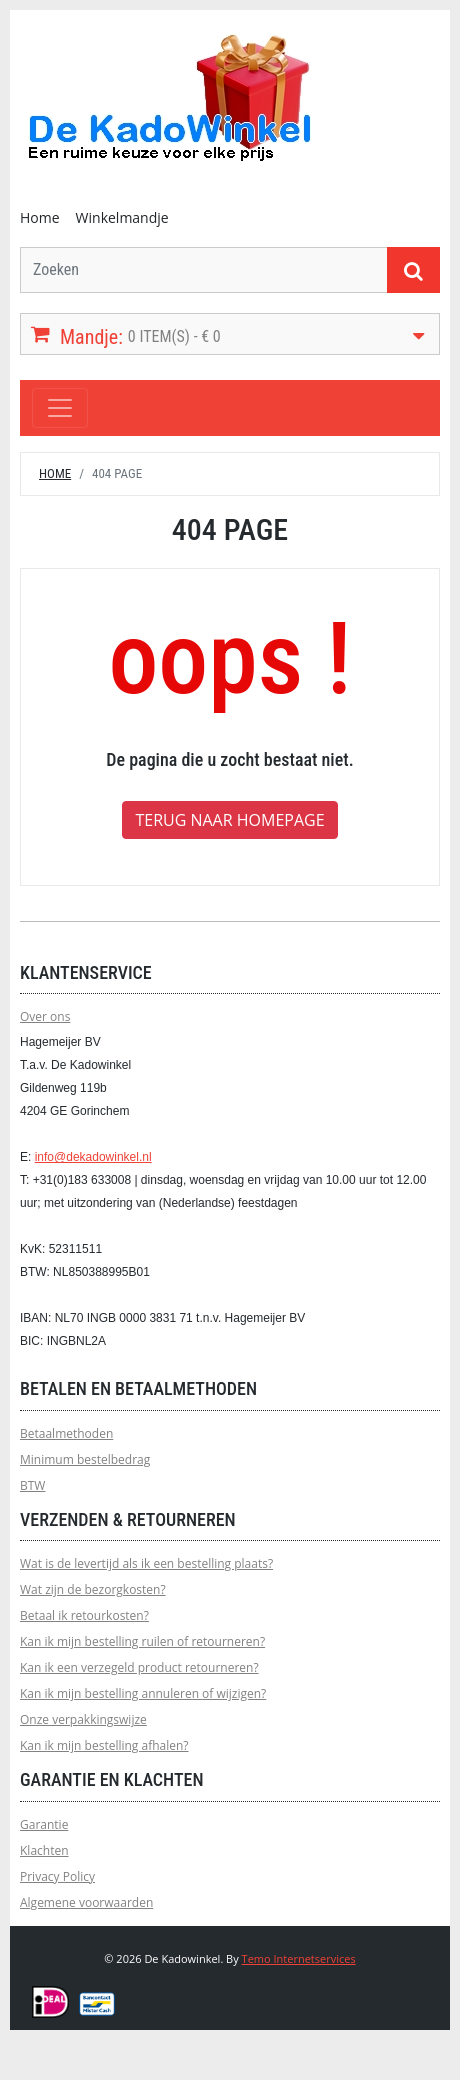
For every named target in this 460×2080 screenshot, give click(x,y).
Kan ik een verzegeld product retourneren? (139, 1667)
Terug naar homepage (229, 820)
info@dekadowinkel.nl (93, 1157)
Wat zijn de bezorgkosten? (93, 1589)
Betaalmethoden (66, 1433)
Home (40, 217)
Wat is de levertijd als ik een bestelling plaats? (146, 1563)
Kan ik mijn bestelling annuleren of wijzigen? (143, 1693)
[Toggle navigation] (60, 408)
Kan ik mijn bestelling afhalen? (104, 1745)
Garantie (44, 1824)
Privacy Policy (57, 1876)
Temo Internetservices (299, 1958)
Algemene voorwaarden (86, 1902)
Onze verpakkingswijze (83, 1719)
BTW (32, 1485)
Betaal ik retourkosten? (84, 1615)
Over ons (45, 1016)
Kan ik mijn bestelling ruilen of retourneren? (142, 1641)
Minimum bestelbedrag (85, 1459)
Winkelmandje (122, 217)
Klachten (44, 1850)
